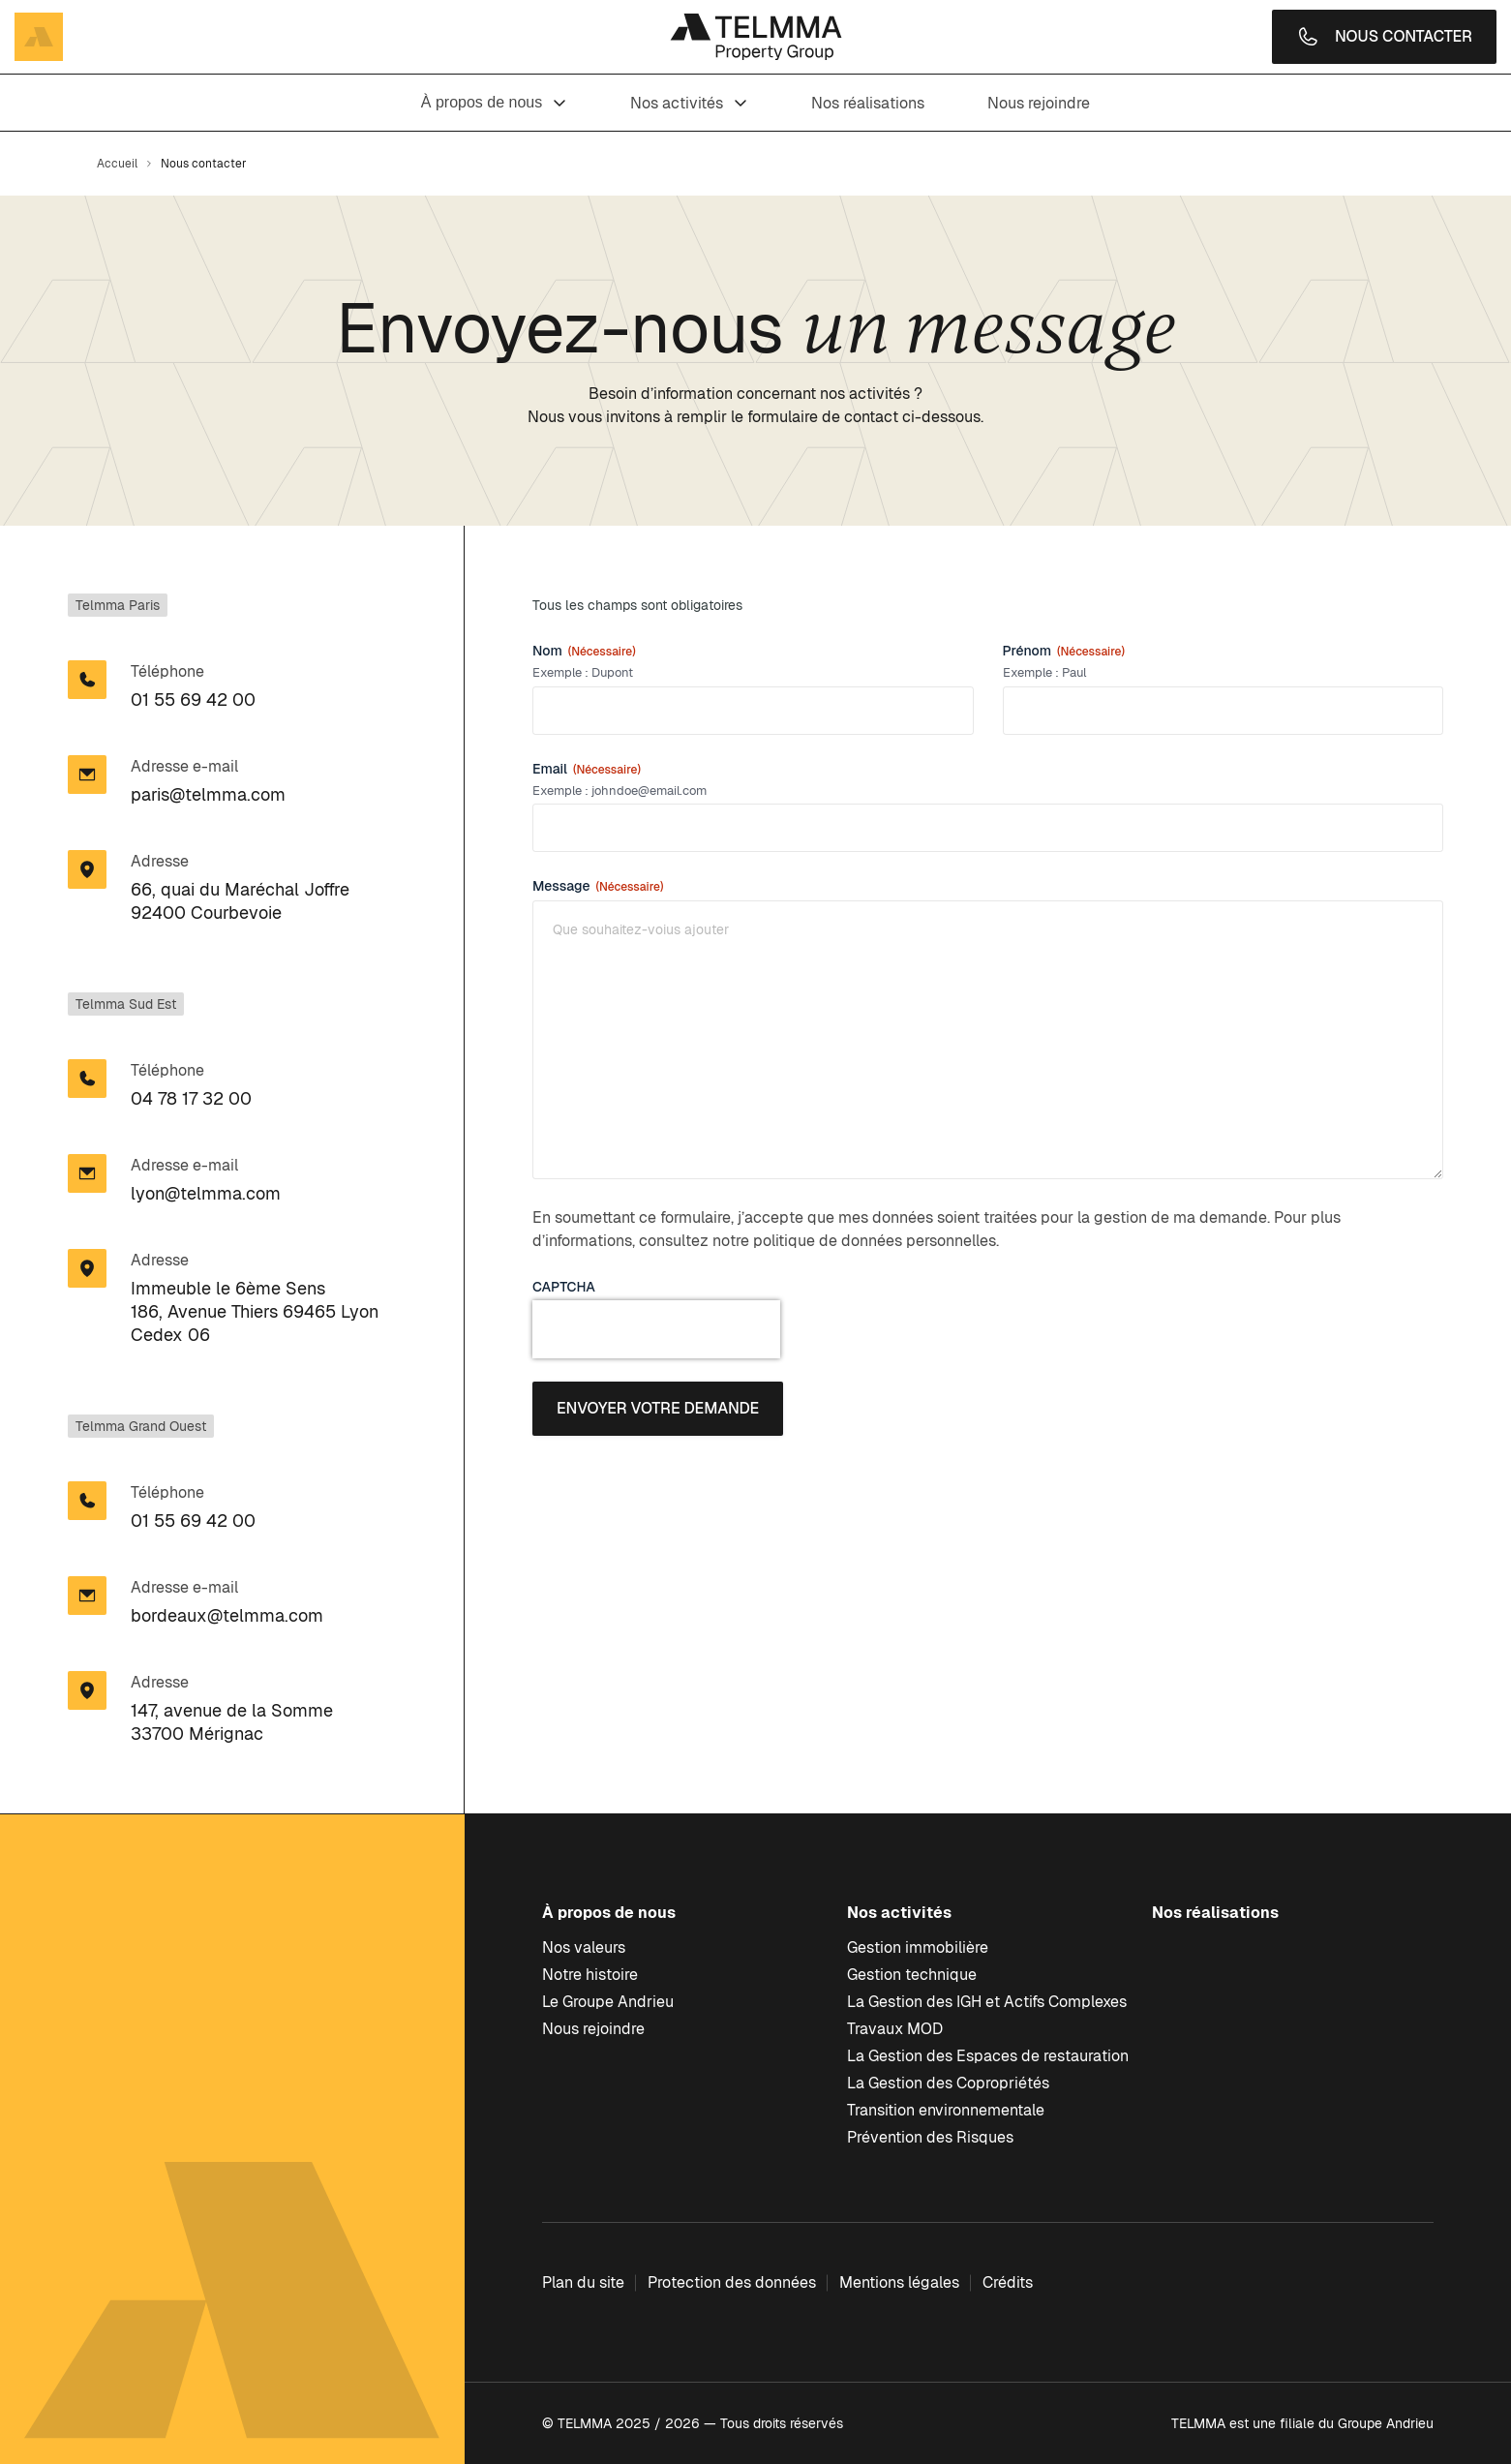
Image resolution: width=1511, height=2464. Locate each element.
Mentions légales (899, 2282)
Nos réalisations (867, 103)
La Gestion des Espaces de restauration (988, 2056)
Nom (584, 651)
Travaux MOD (895, 2029)
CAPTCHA (563, 1286)
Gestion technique (912, 1974)
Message (597, 886)
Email (586, 769)
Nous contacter (1384, 36)
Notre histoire (590, 1974)
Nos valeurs (583, 1947)
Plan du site (583, 2282)
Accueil (117, 163)
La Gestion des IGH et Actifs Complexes (987, 2002)
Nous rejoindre (1038, 103)
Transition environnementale (945, 2110)
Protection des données (732, 2282)
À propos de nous (494, 102)
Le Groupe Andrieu (608, 2002)
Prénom (1064, 651)
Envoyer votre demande (658, 1408)
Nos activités (689, 103)
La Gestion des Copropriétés (948, 2083)
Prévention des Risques (930, 2137)
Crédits (1007, 2282)
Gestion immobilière (917, 1947)
